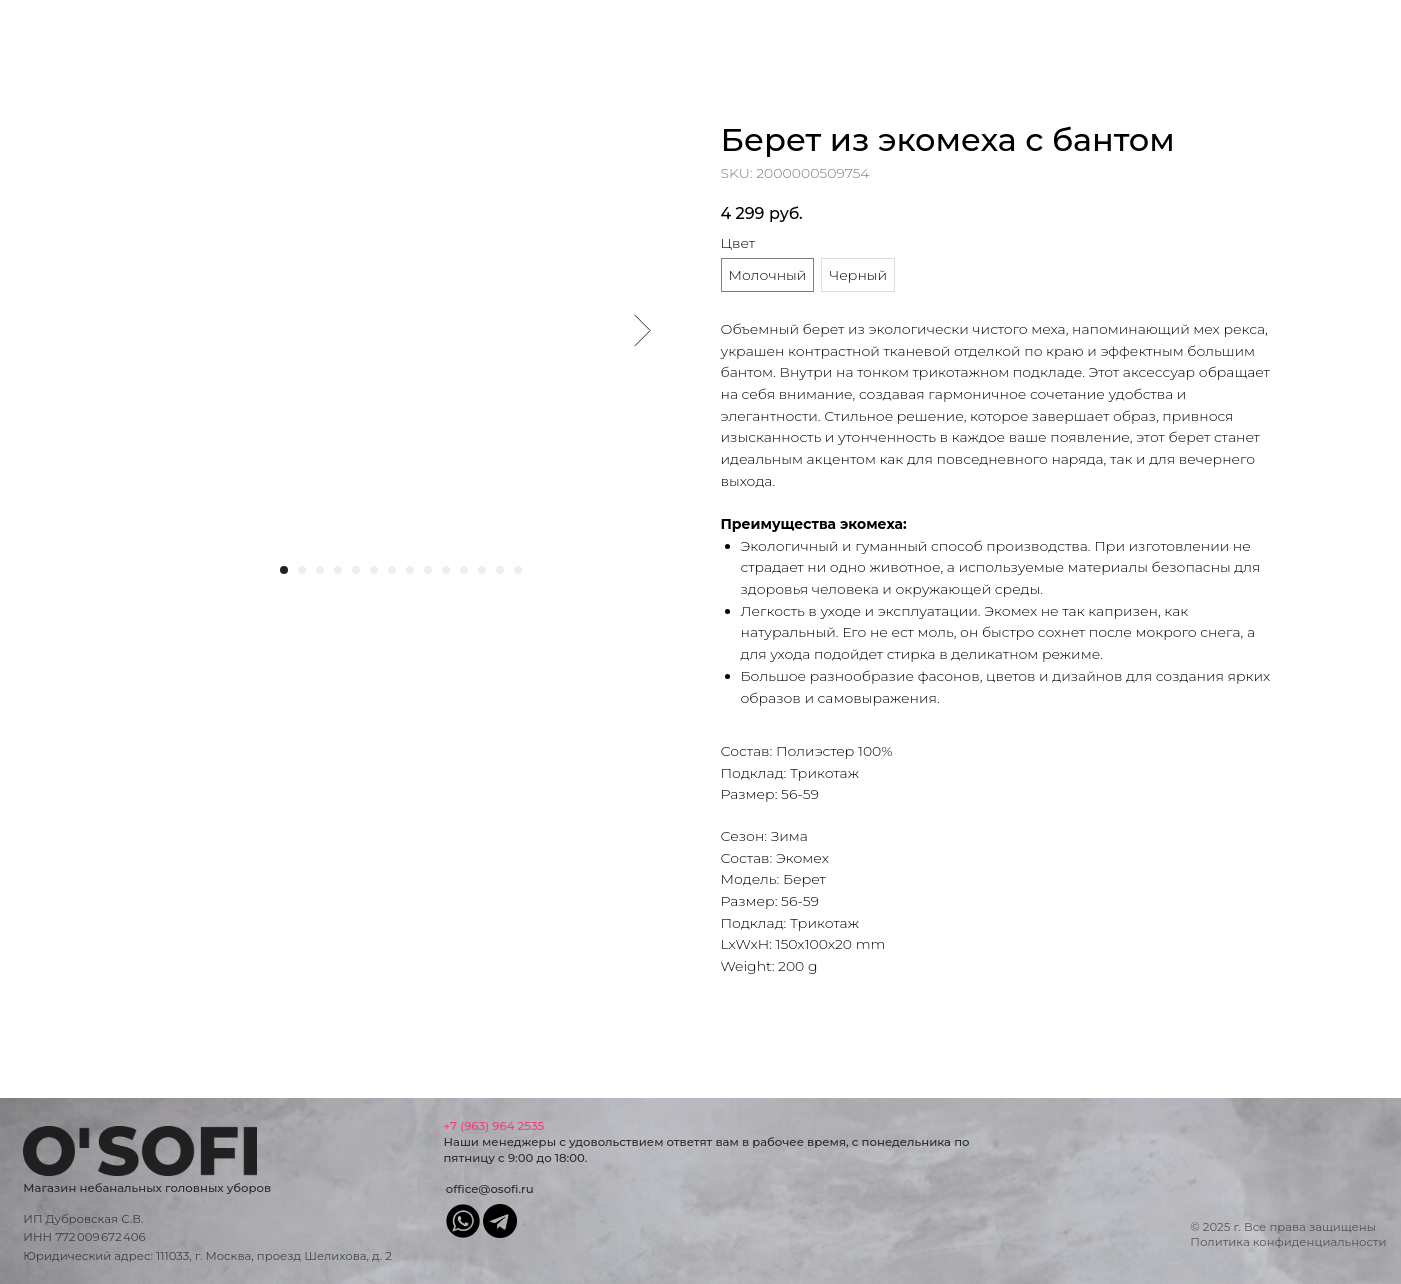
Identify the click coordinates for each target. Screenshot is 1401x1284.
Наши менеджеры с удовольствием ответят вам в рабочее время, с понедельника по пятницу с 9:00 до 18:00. (706, 1142)
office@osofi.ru (490, 1189)
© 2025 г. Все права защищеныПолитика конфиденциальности (1288, 1234)
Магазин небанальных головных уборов (147, 1188)
